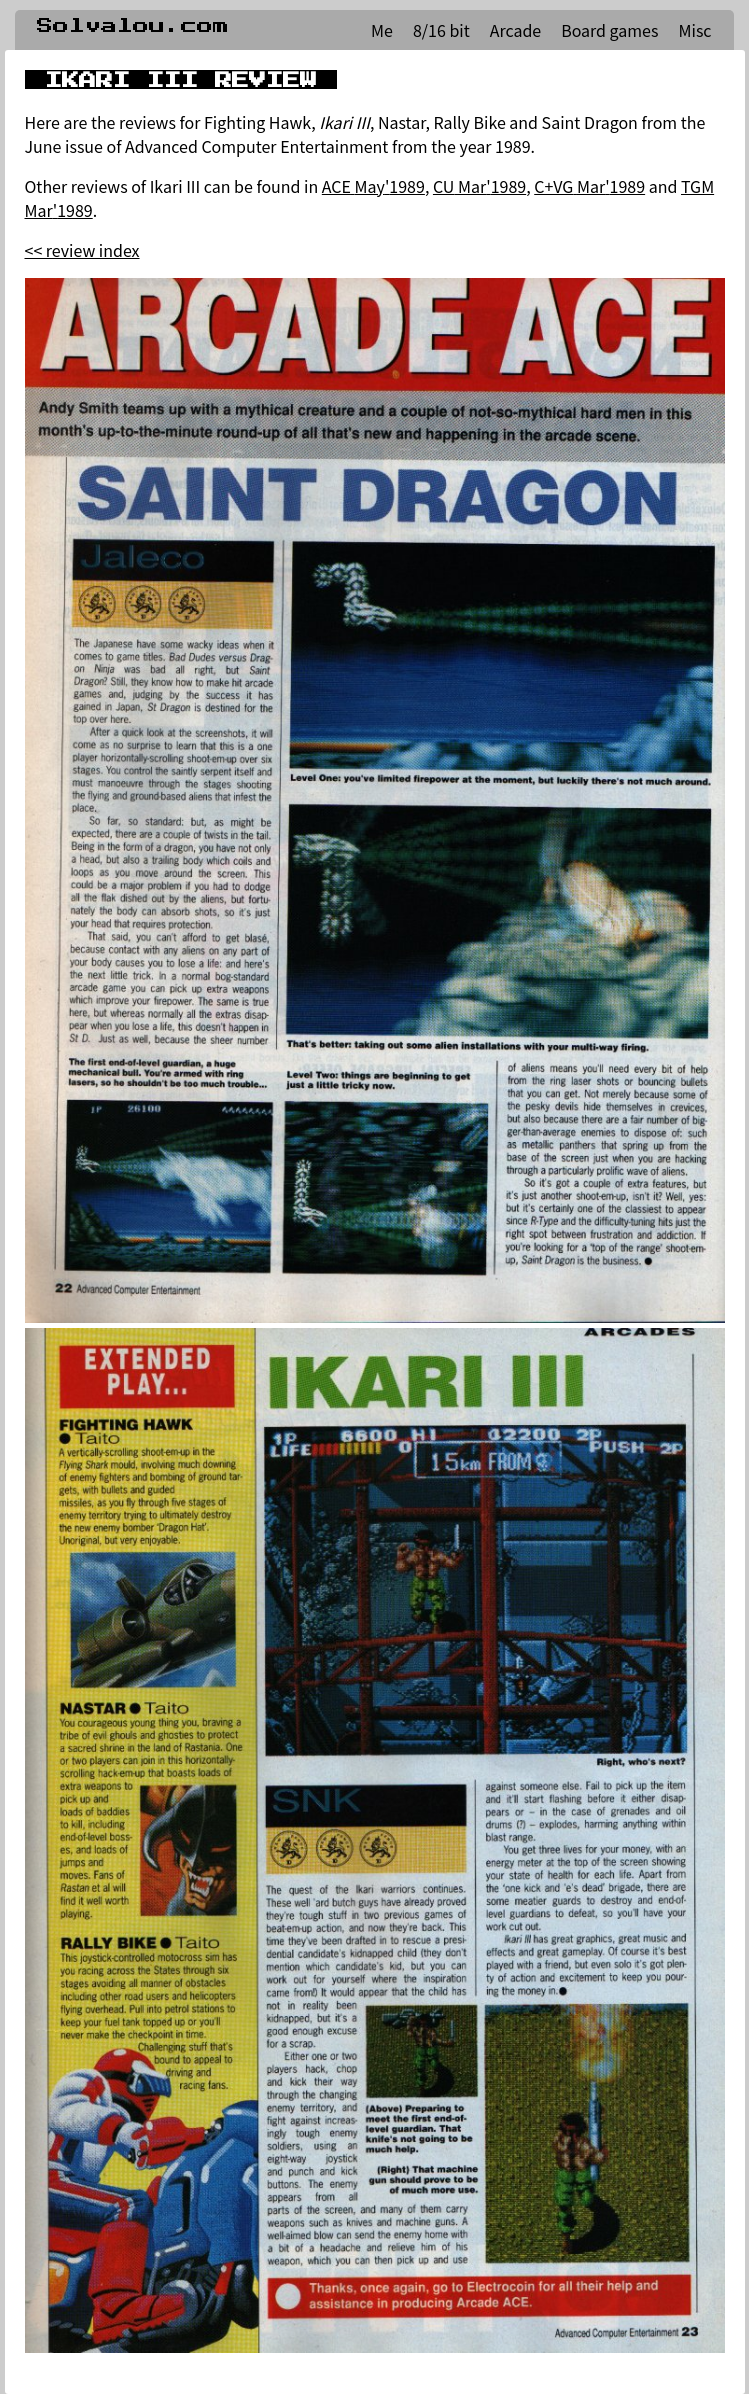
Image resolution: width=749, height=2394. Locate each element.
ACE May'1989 (373, 186)
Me (382, 30)
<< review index (82, 250)
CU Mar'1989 (479, 186)
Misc (694, 30)
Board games (609, 30)
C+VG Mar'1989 (589, 186)
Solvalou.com (133, 26)
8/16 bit (441, 30)
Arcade (515, 30)
